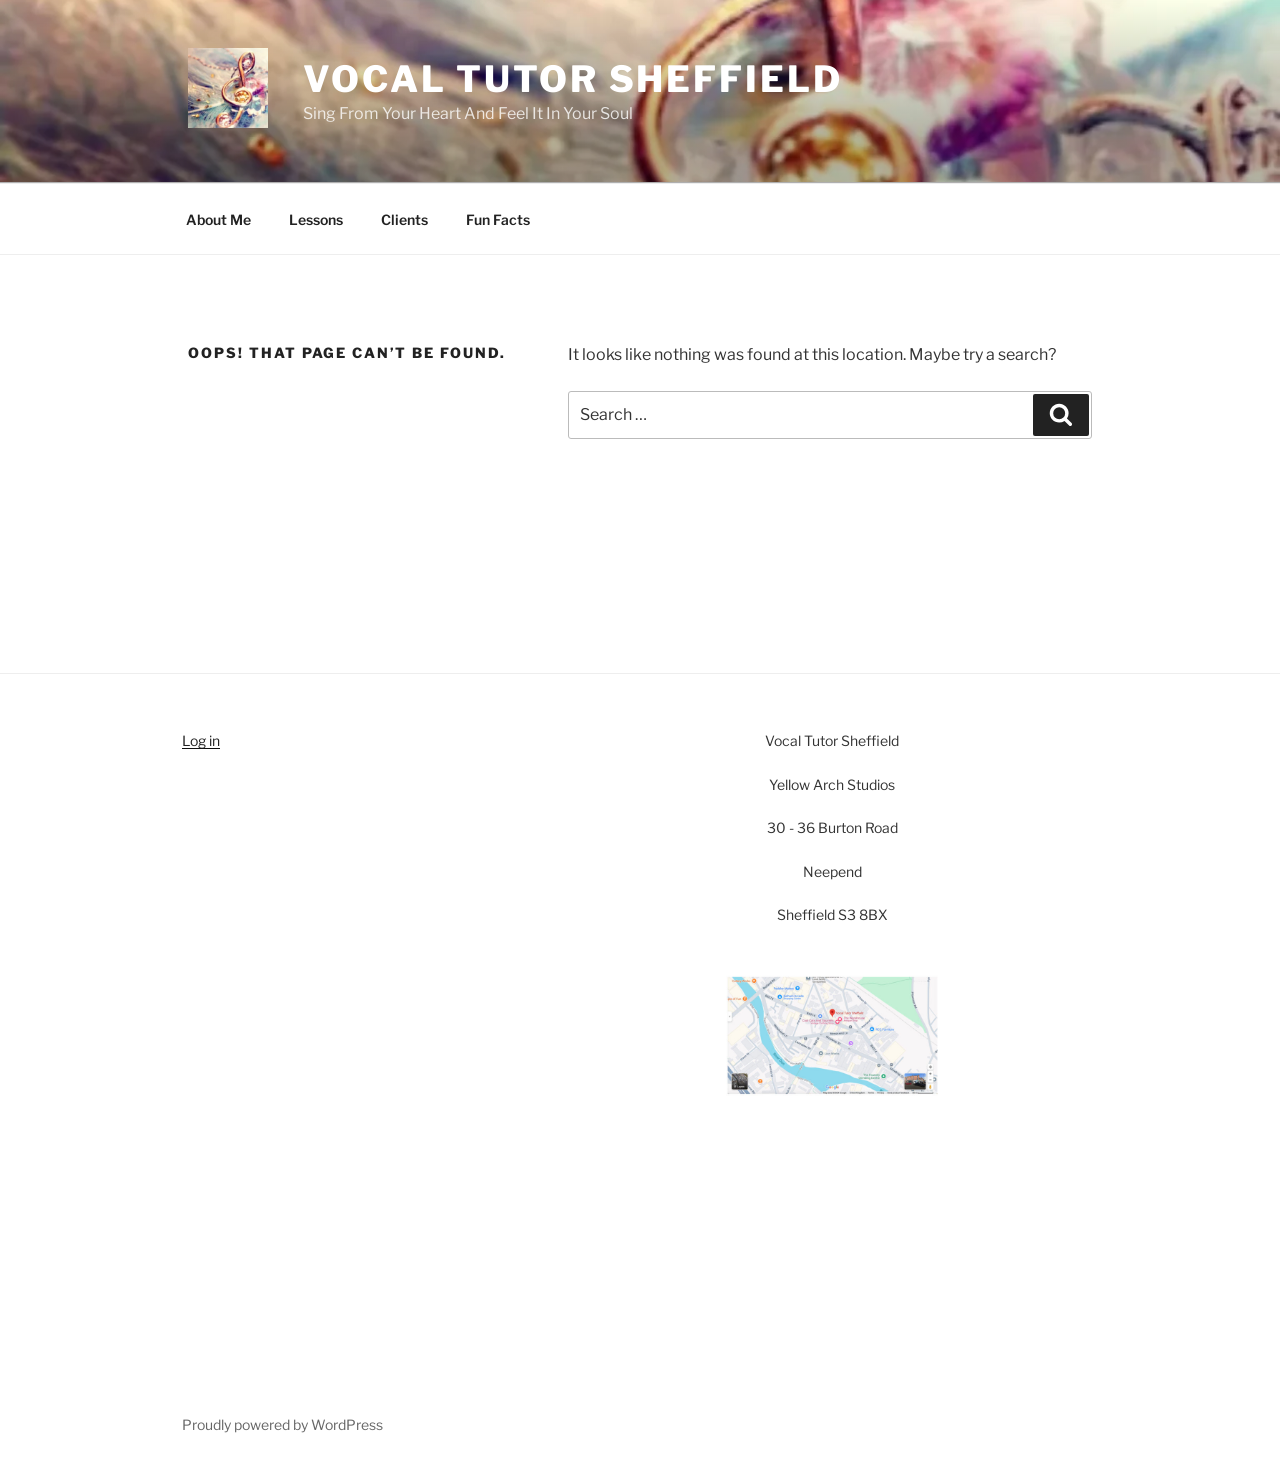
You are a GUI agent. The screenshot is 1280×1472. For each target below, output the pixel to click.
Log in (201, 740)
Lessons (316, 219)
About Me (218, 219)
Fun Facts (498, 219)
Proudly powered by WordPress (282, 1424)
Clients (404, 219)
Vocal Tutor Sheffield (572, 79)
